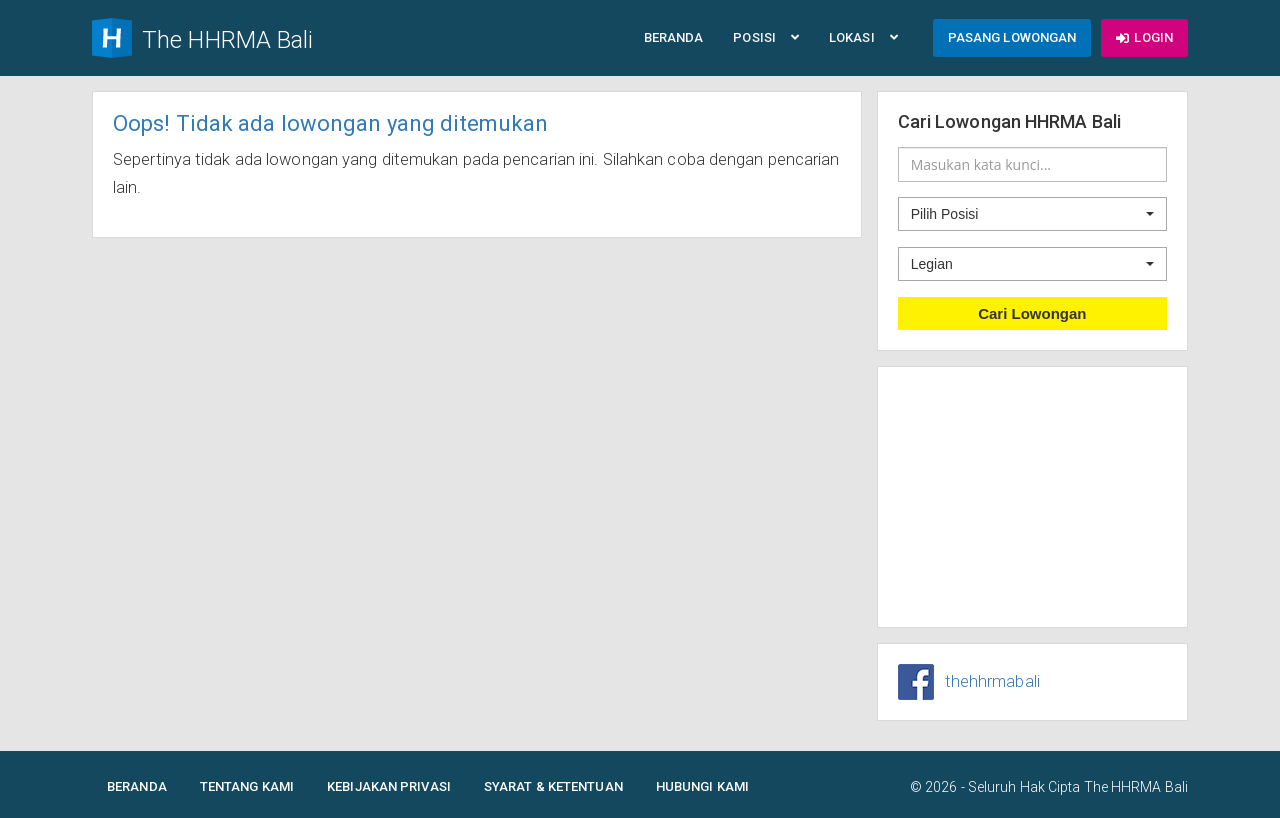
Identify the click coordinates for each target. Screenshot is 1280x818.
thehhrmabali (992, 681)
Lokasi (863, 37)
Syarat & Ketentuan (553, 786)
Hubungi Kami (702, 786)
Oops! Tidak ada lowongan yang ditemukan (330, 123)
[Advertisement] (1033, 497)
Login (1144, 37)
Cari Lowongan (1032, 313)
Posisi (766, 37)
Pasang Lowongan (1012, 37)
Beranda (674, 37)
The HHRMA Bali (1136, 787)
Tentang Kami (247, 786)
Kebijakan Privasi (389, 786)
